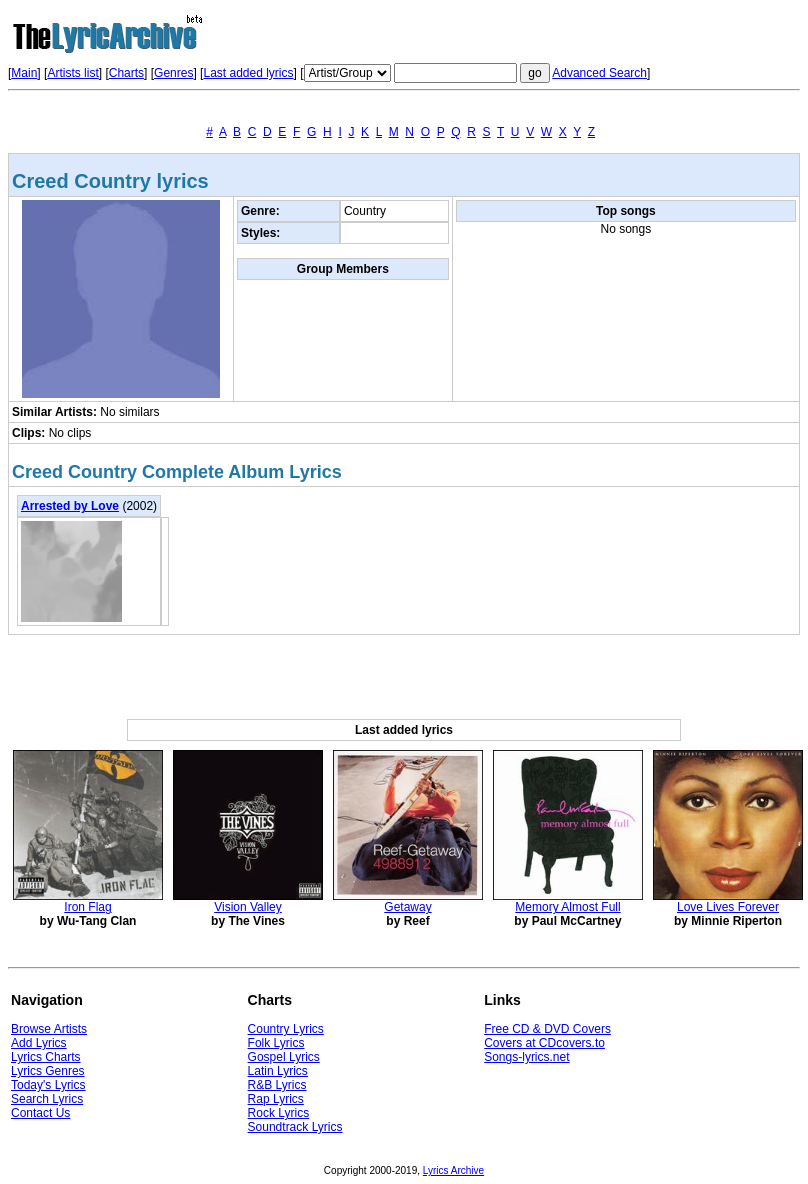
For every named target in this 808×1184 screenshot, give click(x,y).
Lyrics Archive (453, 1170)
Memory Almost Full (567, 907)
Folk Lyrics (276, 1043)
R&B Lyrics (277, 1085)
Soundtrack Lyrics (295, 1127)
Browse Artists (49, 1029)
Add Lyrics (39, 1043)
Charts (126, 73)
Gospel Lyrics (284, 1057)
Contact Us (40, 1113)
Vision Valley (248, 907)
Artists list (72, 73)
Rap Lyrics (276, 1099)
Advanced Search (599, 73)
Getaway (407, 907)
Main (24, 73)
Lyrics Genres (48, 1071)
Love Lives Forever (728, 907)
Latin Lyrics (278, 1071)
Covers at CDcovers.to (544, 1043)
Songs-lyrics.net (526, 1057)
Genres (173, 73)
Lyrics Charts (46, 1057)
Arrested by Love (70, 506)
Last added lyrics (248, 73)
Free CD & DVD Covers (547, 1029)
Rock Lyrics (279, 1113)
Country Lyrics (286, 1029)
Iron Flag (87, 907)
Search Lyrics (47, 1099)
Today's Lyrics (48, 1085)
